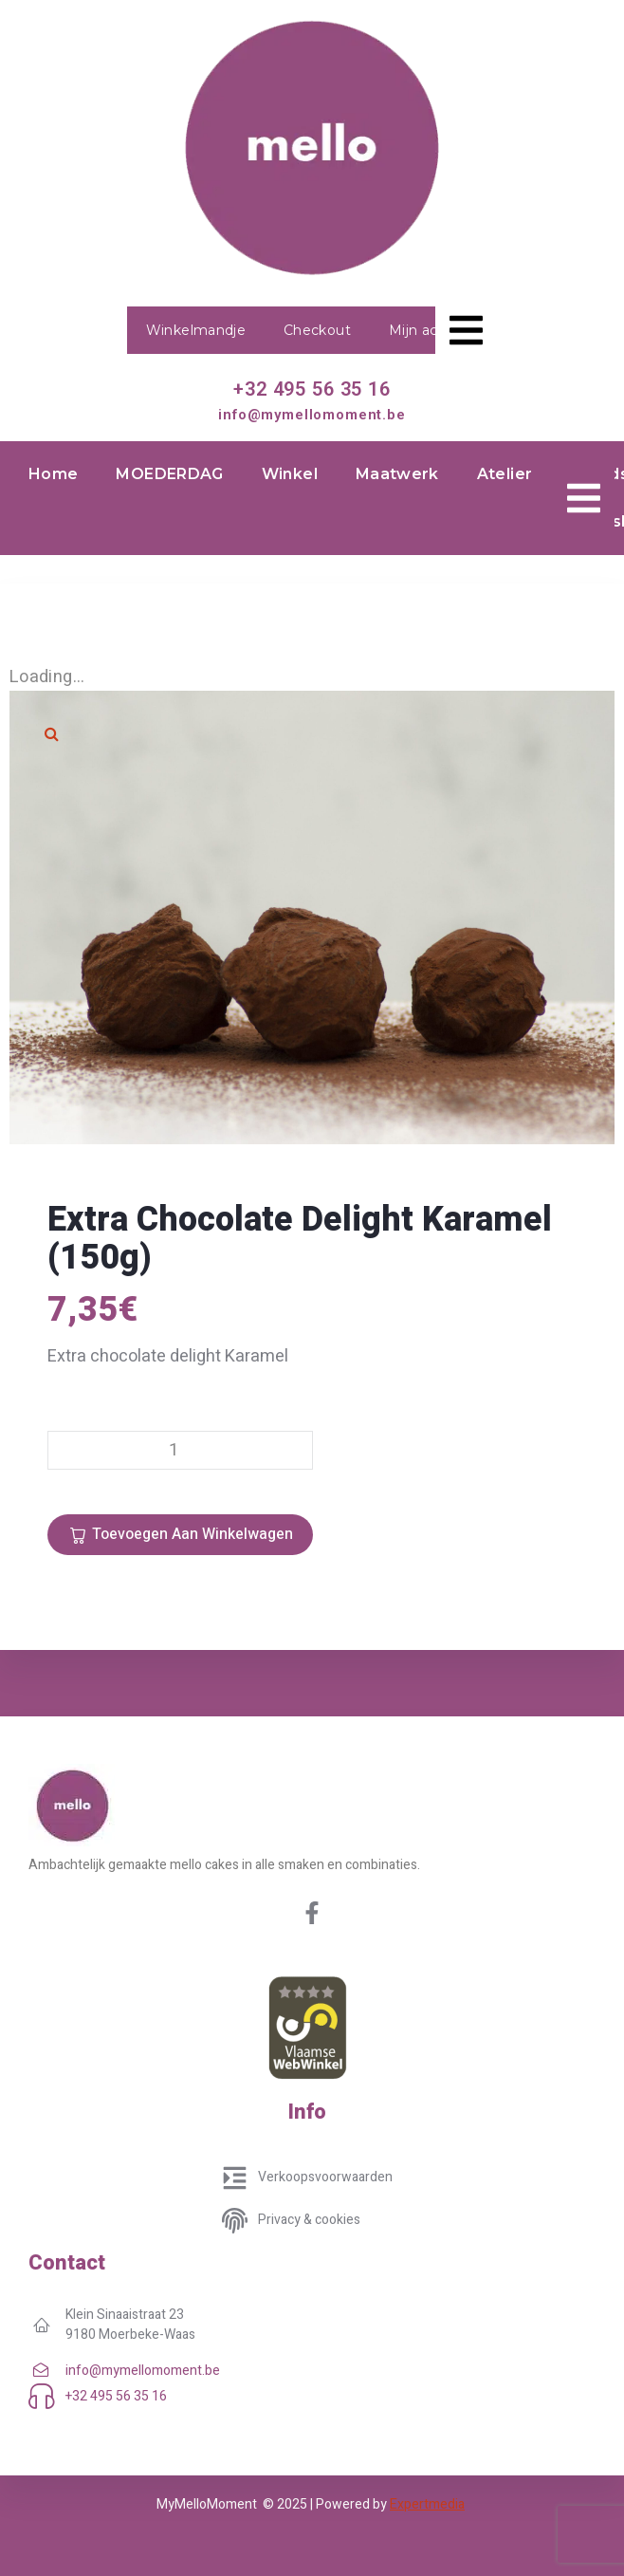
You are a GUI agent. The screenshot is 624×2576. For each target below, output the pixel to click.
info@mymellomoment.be (312, 414)
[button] (52, 733)
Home (53, 474)
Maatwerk (397, 474)
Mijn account (433, 330)
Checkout (317, 330)
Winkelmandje (196, 330)
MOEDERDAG (169, 474)
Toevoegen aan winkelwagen (192, 1534)
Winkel (290, 474)
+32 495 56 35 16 (311, 389)
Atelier (505, 474)
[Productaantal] (180, 1450)
